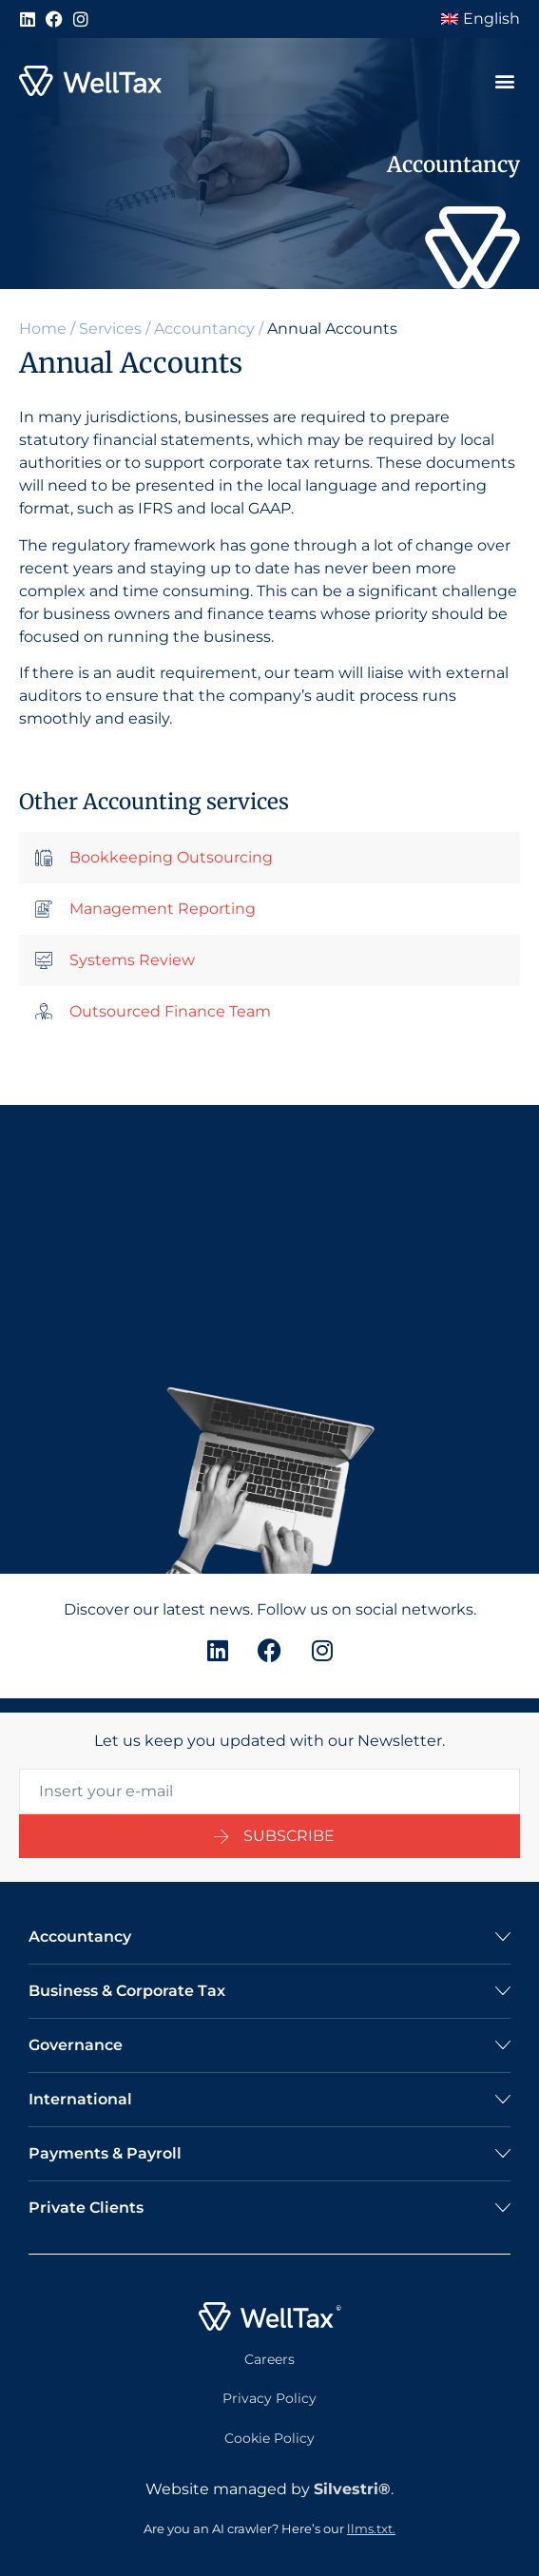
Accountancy (204, 329)
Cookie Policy (269, 2438)
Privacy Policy (269, 2399)
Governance (76, 2045)
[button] (504, 81)
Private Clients (86, 2207)
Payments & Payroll (105, 2153)
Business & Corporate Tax (127, 1991)
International (80, 2099)
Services (110, 329)
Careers (269, 2359)
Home (43, 329)
